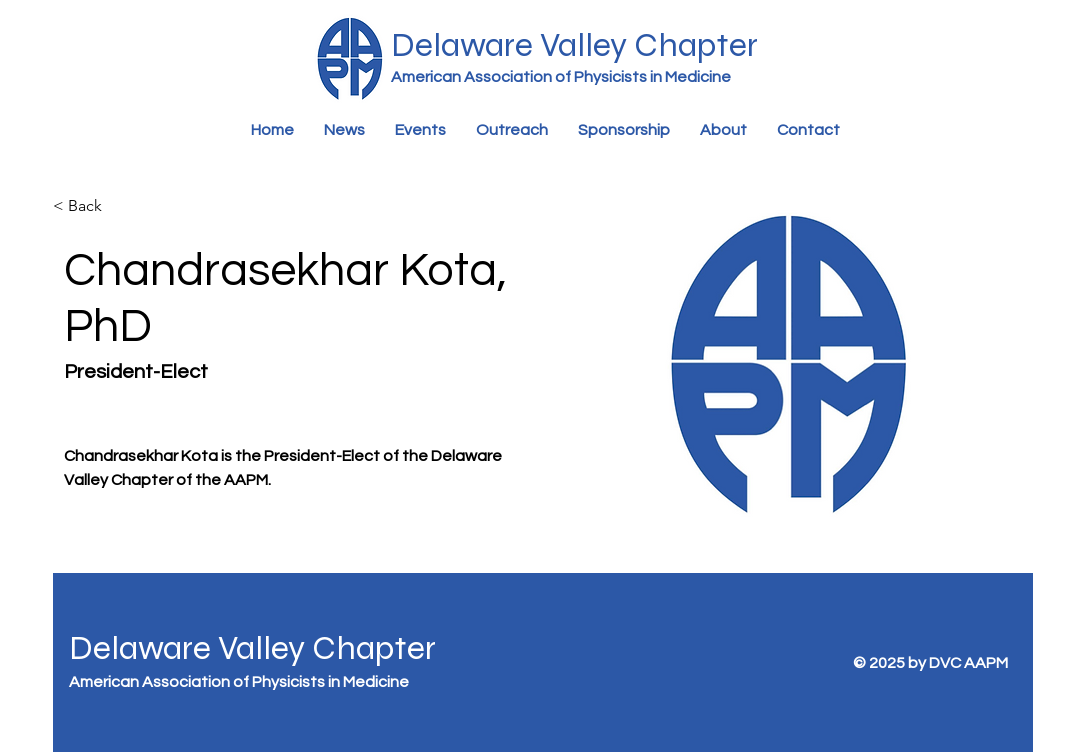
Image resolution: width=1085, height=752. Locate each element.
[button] (420, 130)
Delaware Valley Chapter (252, 648)
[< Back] (86, 206)
